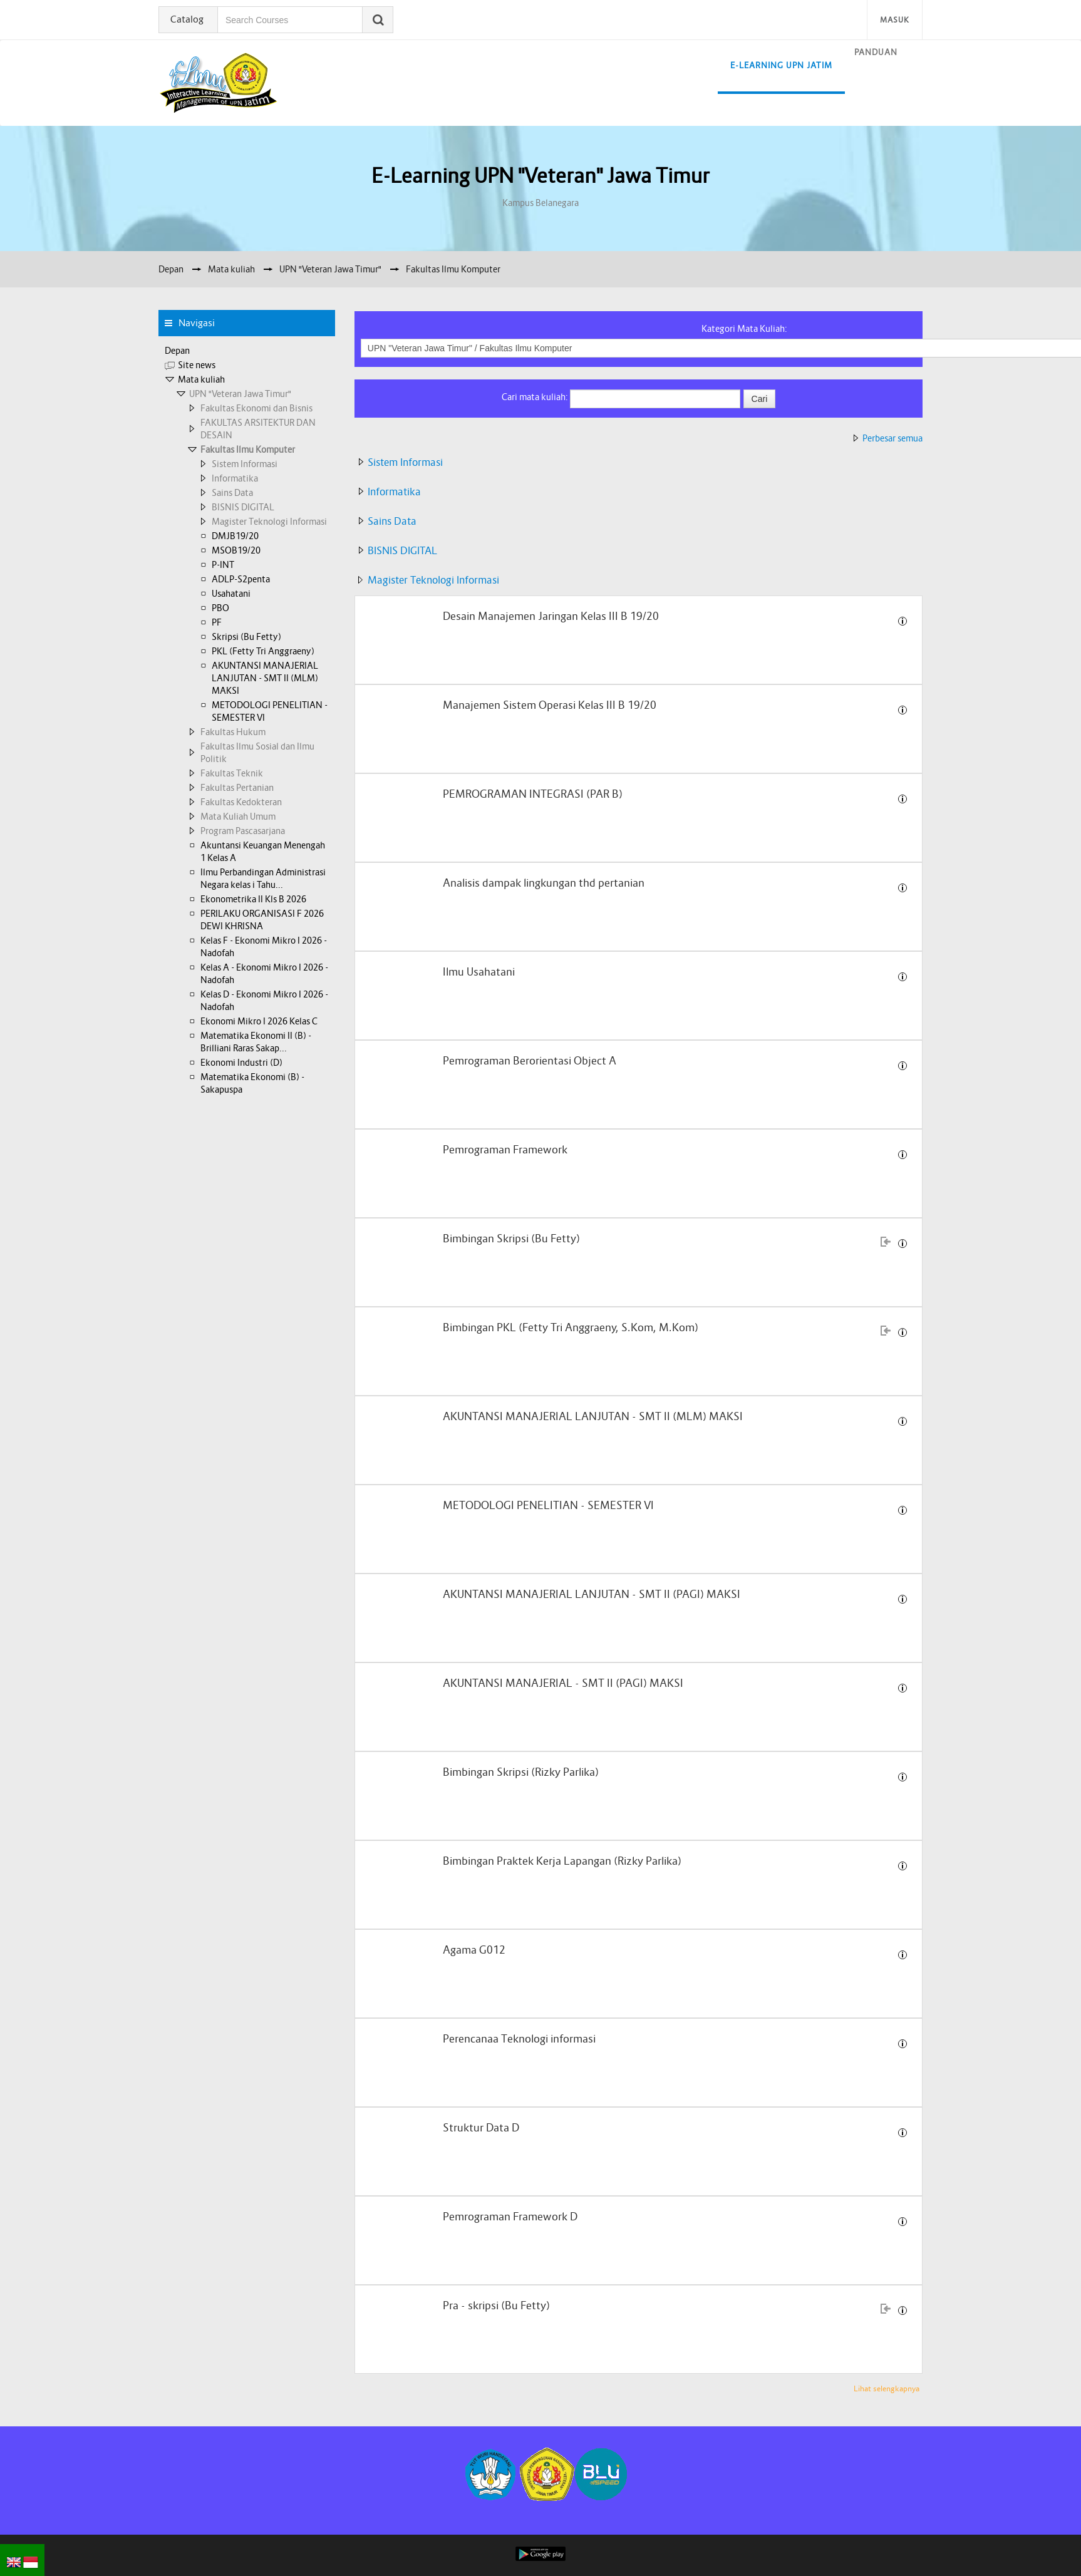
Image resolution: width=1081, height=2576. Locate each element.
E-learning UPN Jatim (781, 65)
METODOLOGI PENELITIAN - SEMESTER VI (548, 1505)
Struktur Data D (481, 2128)
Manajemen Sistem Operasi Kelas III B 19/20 (549, 705)
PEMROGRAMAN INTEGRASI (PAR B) (533, 794)
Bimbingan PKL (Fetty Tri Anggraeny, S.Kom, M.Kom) (570, 1327)
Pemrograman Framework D (510, 2216)
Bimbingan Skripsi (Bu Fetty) (511, 1238)
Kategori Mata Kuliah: (744, 328)
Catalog (187, 19)
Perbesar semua (892, 438)
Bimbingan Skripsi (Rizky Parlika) (521, 1772)
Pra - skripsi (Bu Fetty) (496, 2305)
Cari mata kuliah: (536, 397)
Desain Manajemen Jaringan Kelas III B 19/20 (551, 616)
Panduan (875, 52)
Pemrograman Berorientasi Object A (529, 1061)
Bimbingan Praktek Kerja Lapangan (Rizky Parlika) (562, 1861)
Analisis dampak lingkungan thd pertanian (543, 883)
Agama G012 (474, 1950)
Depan (177, 350)
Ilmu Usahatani (479, 972)
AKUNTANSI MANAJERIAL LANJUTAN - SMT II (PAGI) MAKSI (591, 1594)
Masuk (894, 19)
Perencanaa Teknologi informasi (519, 2039)
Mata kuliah (201, 379)
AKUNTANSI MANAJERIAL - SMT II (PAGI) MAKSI (563, 1683)
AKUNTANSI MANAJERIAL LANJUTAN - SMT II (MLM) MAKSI (593, 1416)
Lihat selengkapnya (886, 2388)
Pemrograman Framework (505, 1150)
